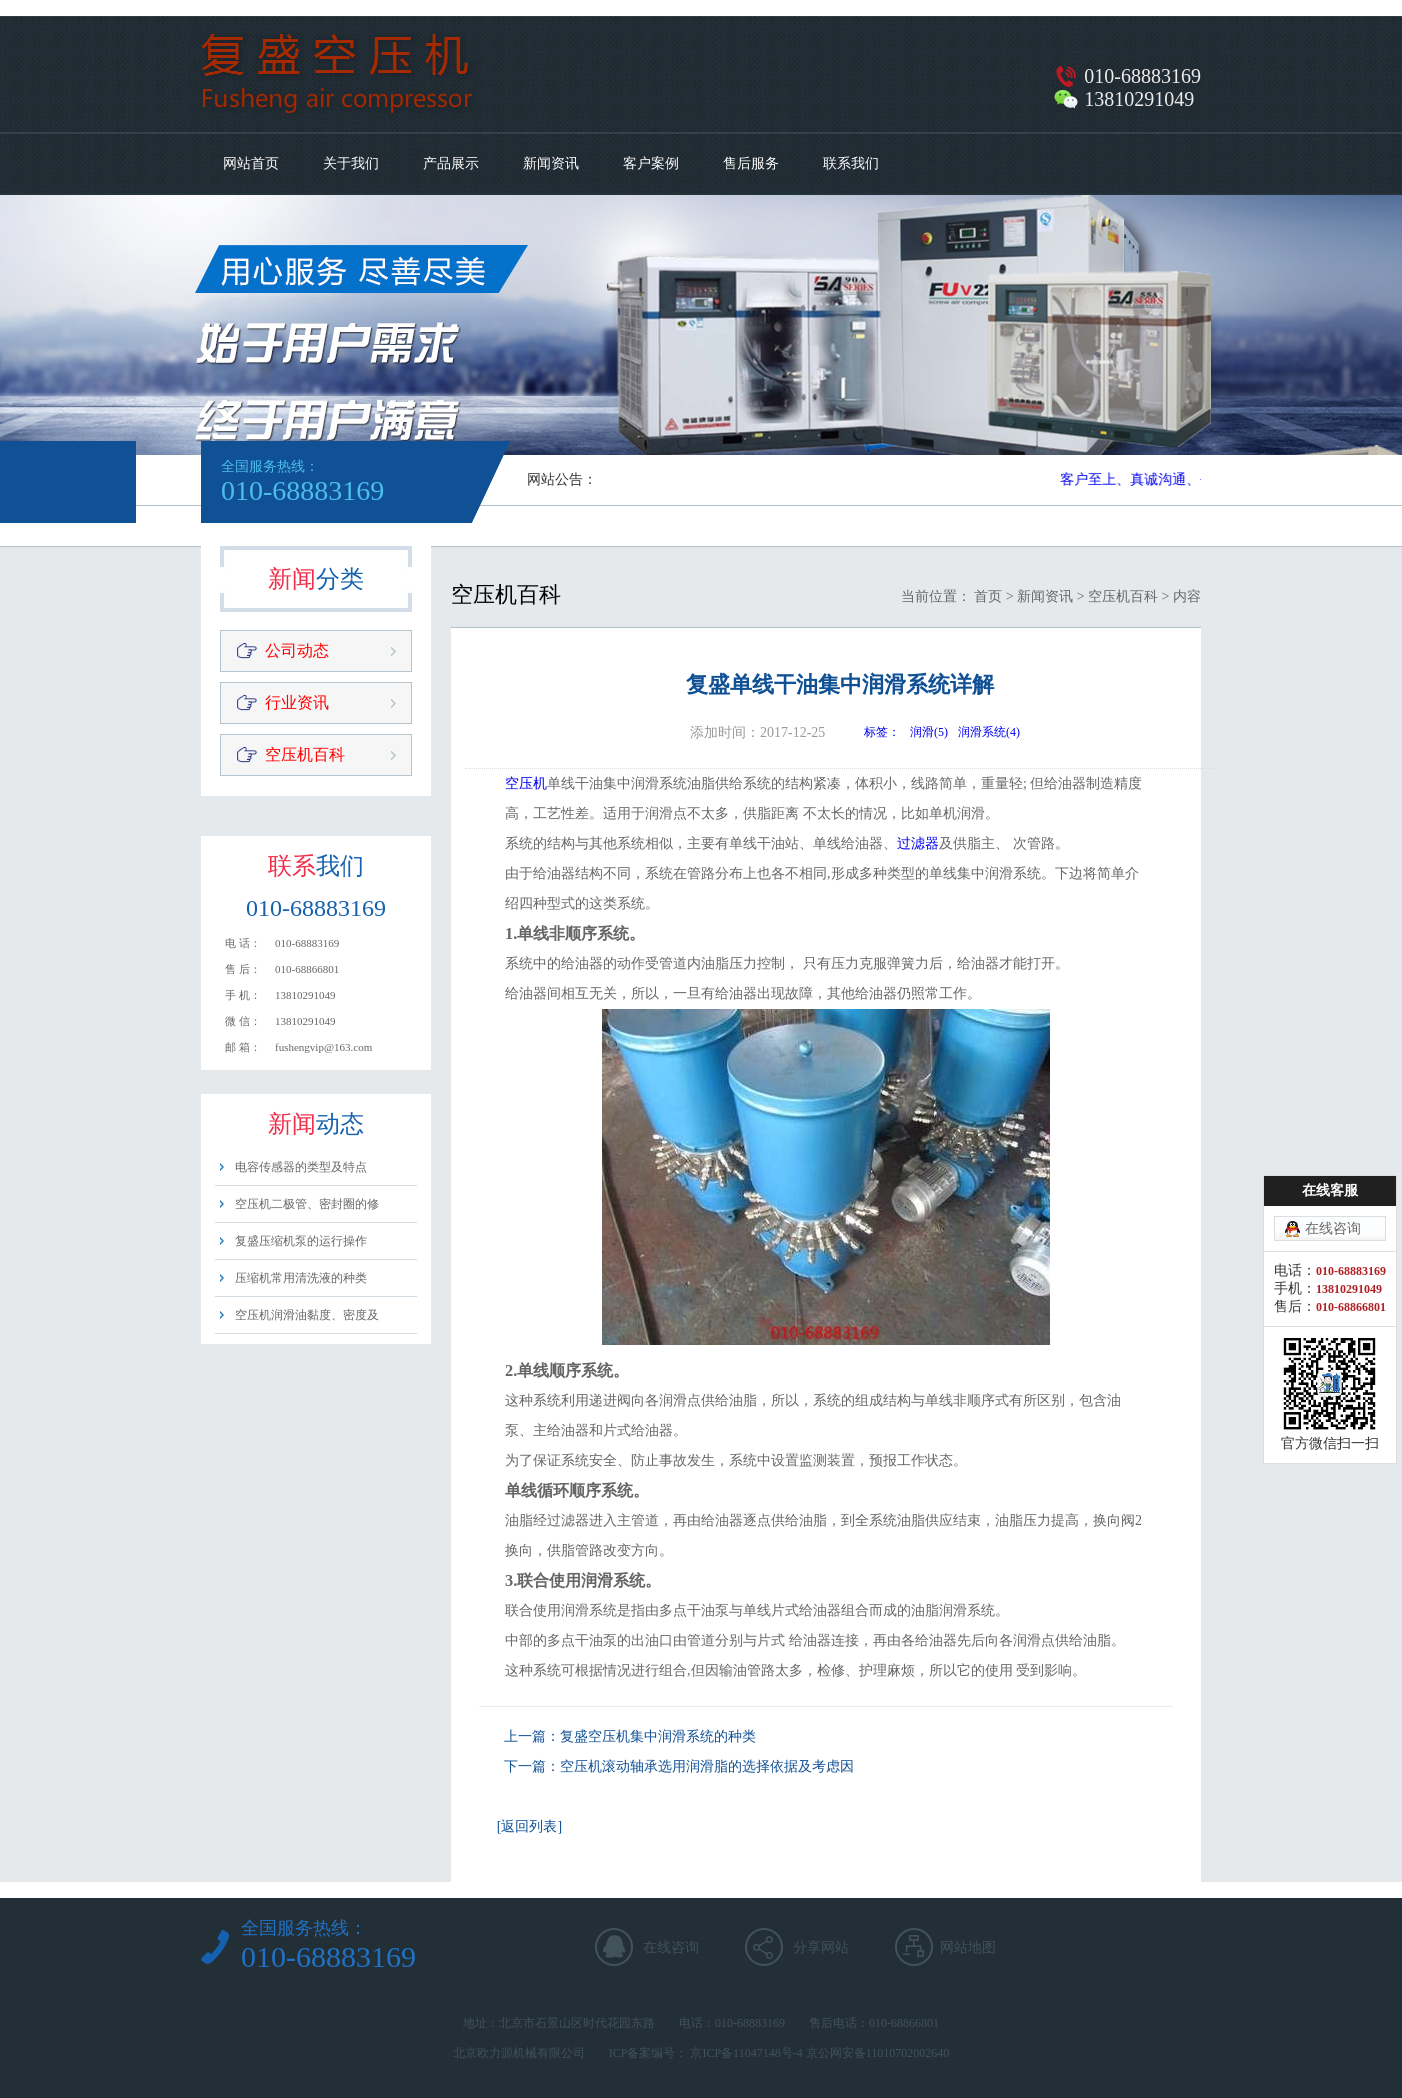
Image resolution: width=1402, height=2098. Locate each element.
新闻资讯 (551, 163)
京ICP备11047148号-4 (746, 2053)
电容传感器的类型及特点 (301, 1167)
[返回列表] (529, 1826)
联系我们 (851, 163)
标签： (882, 732)
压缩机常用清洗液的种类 (301, 1278)
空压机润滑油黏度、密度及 (307, 1315)
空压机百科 (305, 754)
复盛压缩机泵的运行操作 (301, 1241)
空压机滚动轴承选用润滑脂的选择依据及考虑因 (707, 1766)
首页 (988, 596)
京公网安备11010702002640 (878, 2053)
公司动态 (297, 650)
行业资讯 (297, 702)
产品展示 (451, 163)
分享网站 (821, 1947)
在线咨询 (671, 1947)
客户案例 (651, 163)
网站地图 (968, 1947)
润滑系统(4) (989, 732)
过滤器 (918, 843)
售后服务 (751, 163)
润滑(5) (929, 732)
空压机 (526, 783)
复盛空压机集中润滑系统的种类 (658, 1736)
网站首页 (251, 163)
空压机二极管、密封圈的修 (307, 1204)
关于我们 (351, 163)
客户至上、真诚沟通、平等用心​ (1161, 479)
